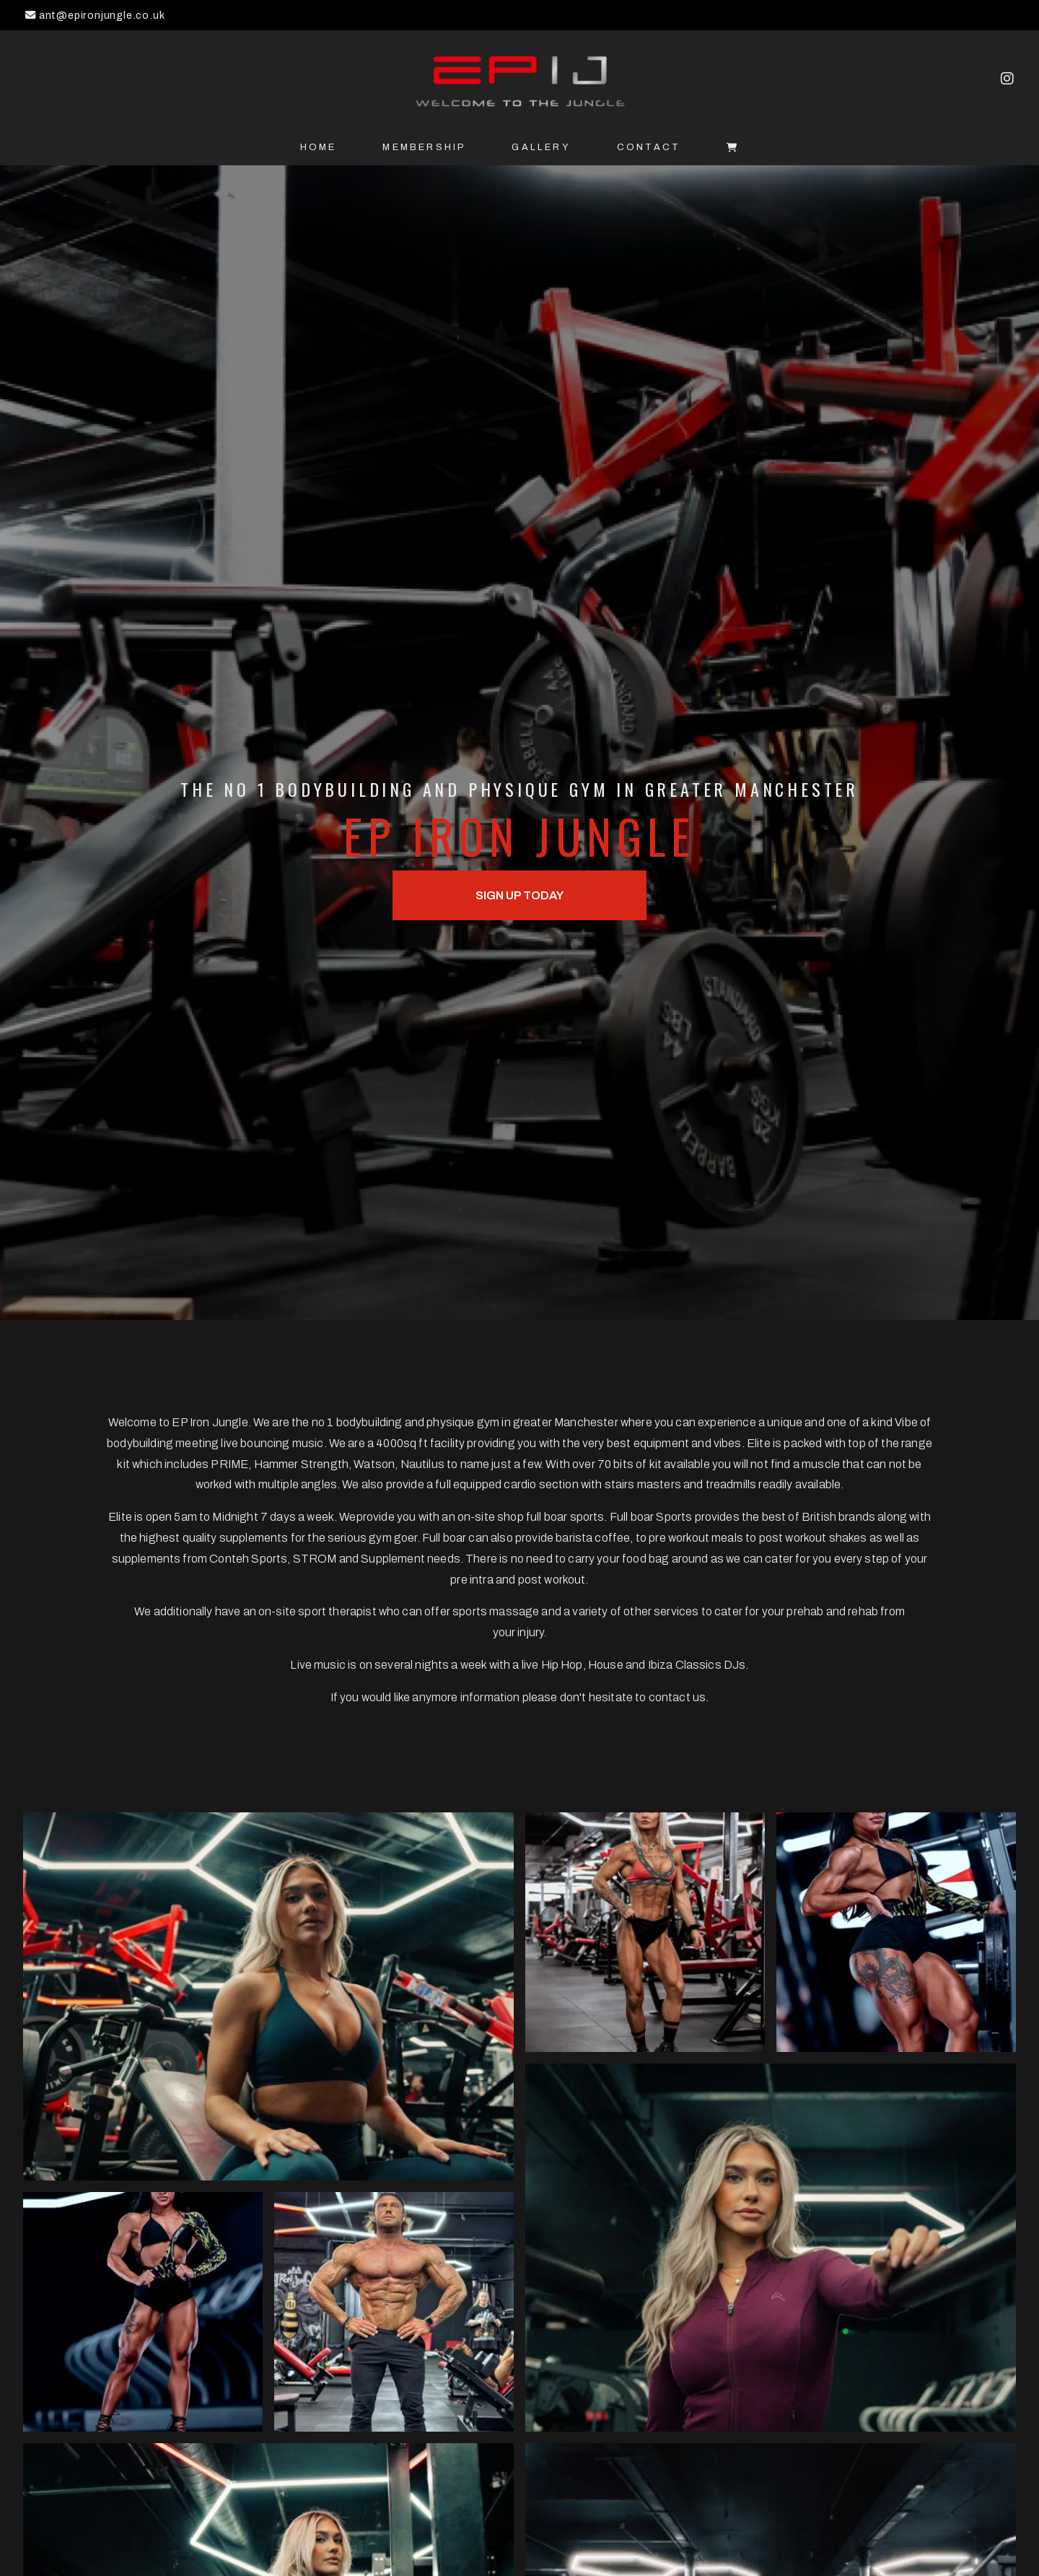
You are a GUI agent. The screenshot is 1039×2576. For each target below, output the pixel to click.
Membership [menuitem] (423, 147)
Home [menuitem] (318, 147)
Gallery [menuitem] (541, 147)
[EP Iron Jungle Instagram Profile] (1007, 80)
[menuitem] (732, 148)
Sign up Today (519, 895)
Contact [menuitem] (648, 147)
